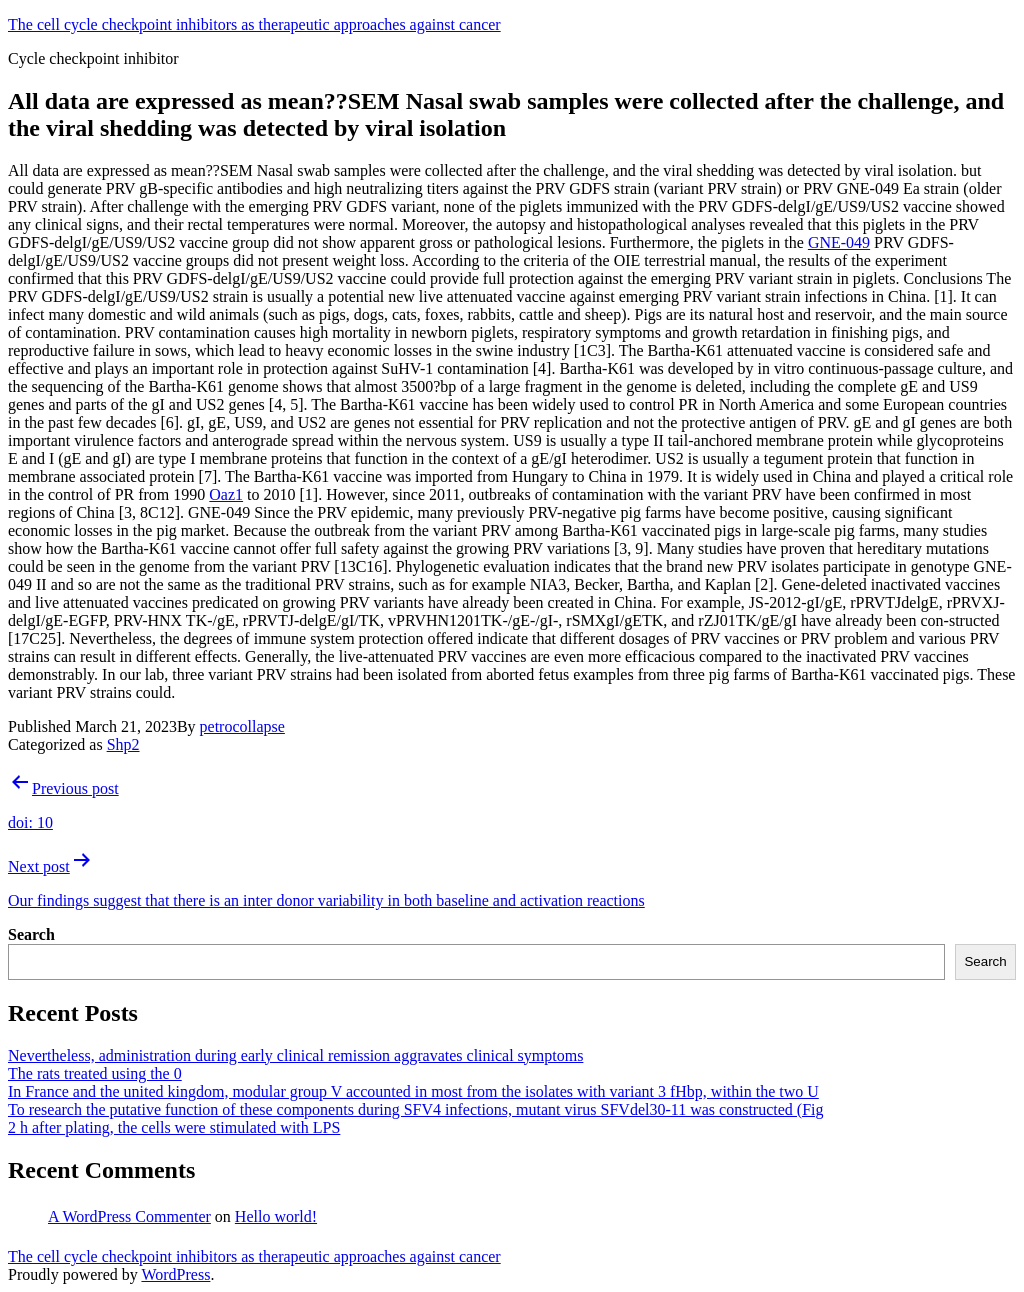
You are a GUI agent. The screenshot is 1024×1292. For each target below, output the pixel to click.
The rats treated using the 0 (95, 1073)
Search (31, 934)
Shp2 (123, 744)
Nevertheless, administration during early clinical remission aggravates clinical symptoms (295, 1055)
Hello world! (276, 1216)
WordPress (175, 1274)
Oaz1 (226, 494)
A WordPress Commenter (129, 1216)
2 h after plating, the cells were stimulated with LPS (174, 1127)
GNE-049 (839, 242)
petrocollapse (242, 726)
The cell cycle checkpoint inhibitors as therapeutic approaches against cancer (254, 24)
